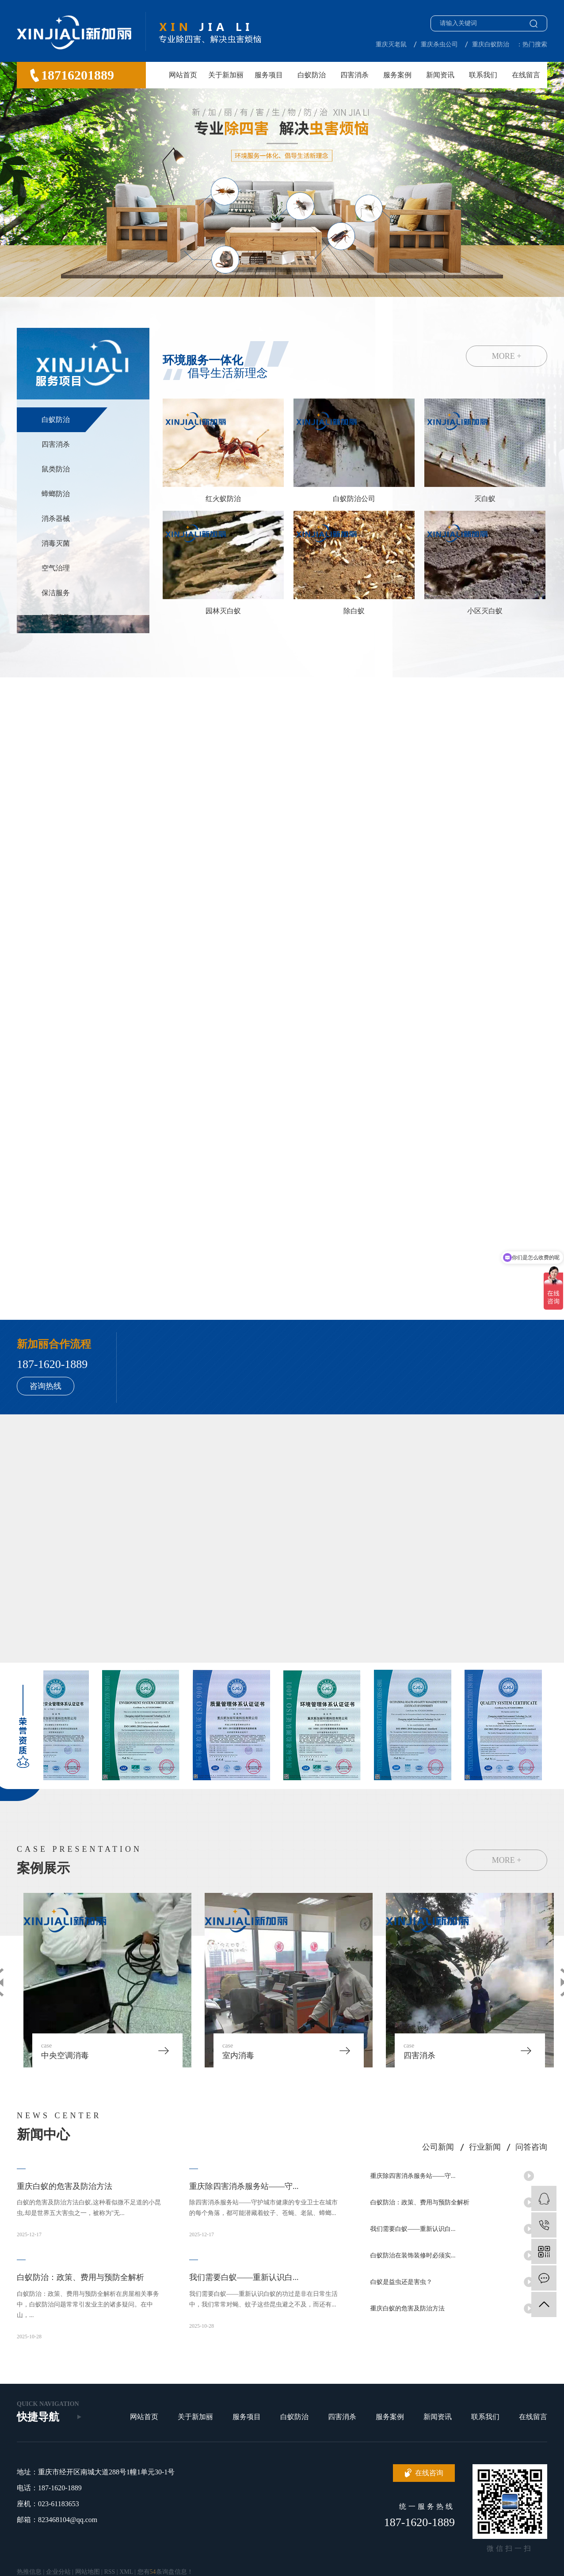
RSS (109, 2571)
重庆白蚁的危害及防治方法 (407, 2310)
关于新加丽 (226, 75)
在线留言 (526, 75)
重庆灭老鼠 (391, 44)
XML (126, 2571)
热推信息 (29, 2571)
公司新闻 (438, 2147)
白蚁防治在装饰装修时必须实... (413, 2257)
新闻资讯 (440, 75)
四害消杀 (354, 75)
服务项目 (269, 75)
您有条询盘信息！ (165, 2571)
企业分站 (58, 2571)
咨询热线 (45, 1386)
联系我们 (483, 75)
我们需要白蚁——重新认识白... (413, 2230)
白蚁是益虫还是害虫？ (401, 2283)
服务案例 (397, 75)
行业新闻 (485, 2147)
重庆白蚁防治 (490, 44)
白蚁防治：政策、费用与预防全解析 (419, 2204)
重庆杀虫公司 (439, 44)
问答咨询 (531, 2147)
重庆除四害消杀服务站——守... (413, 2177)
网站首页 (183, 75)
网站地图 (87, 2571)
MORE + (507, 356)
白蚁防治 (311, 75)
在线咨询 (429, 2473)
